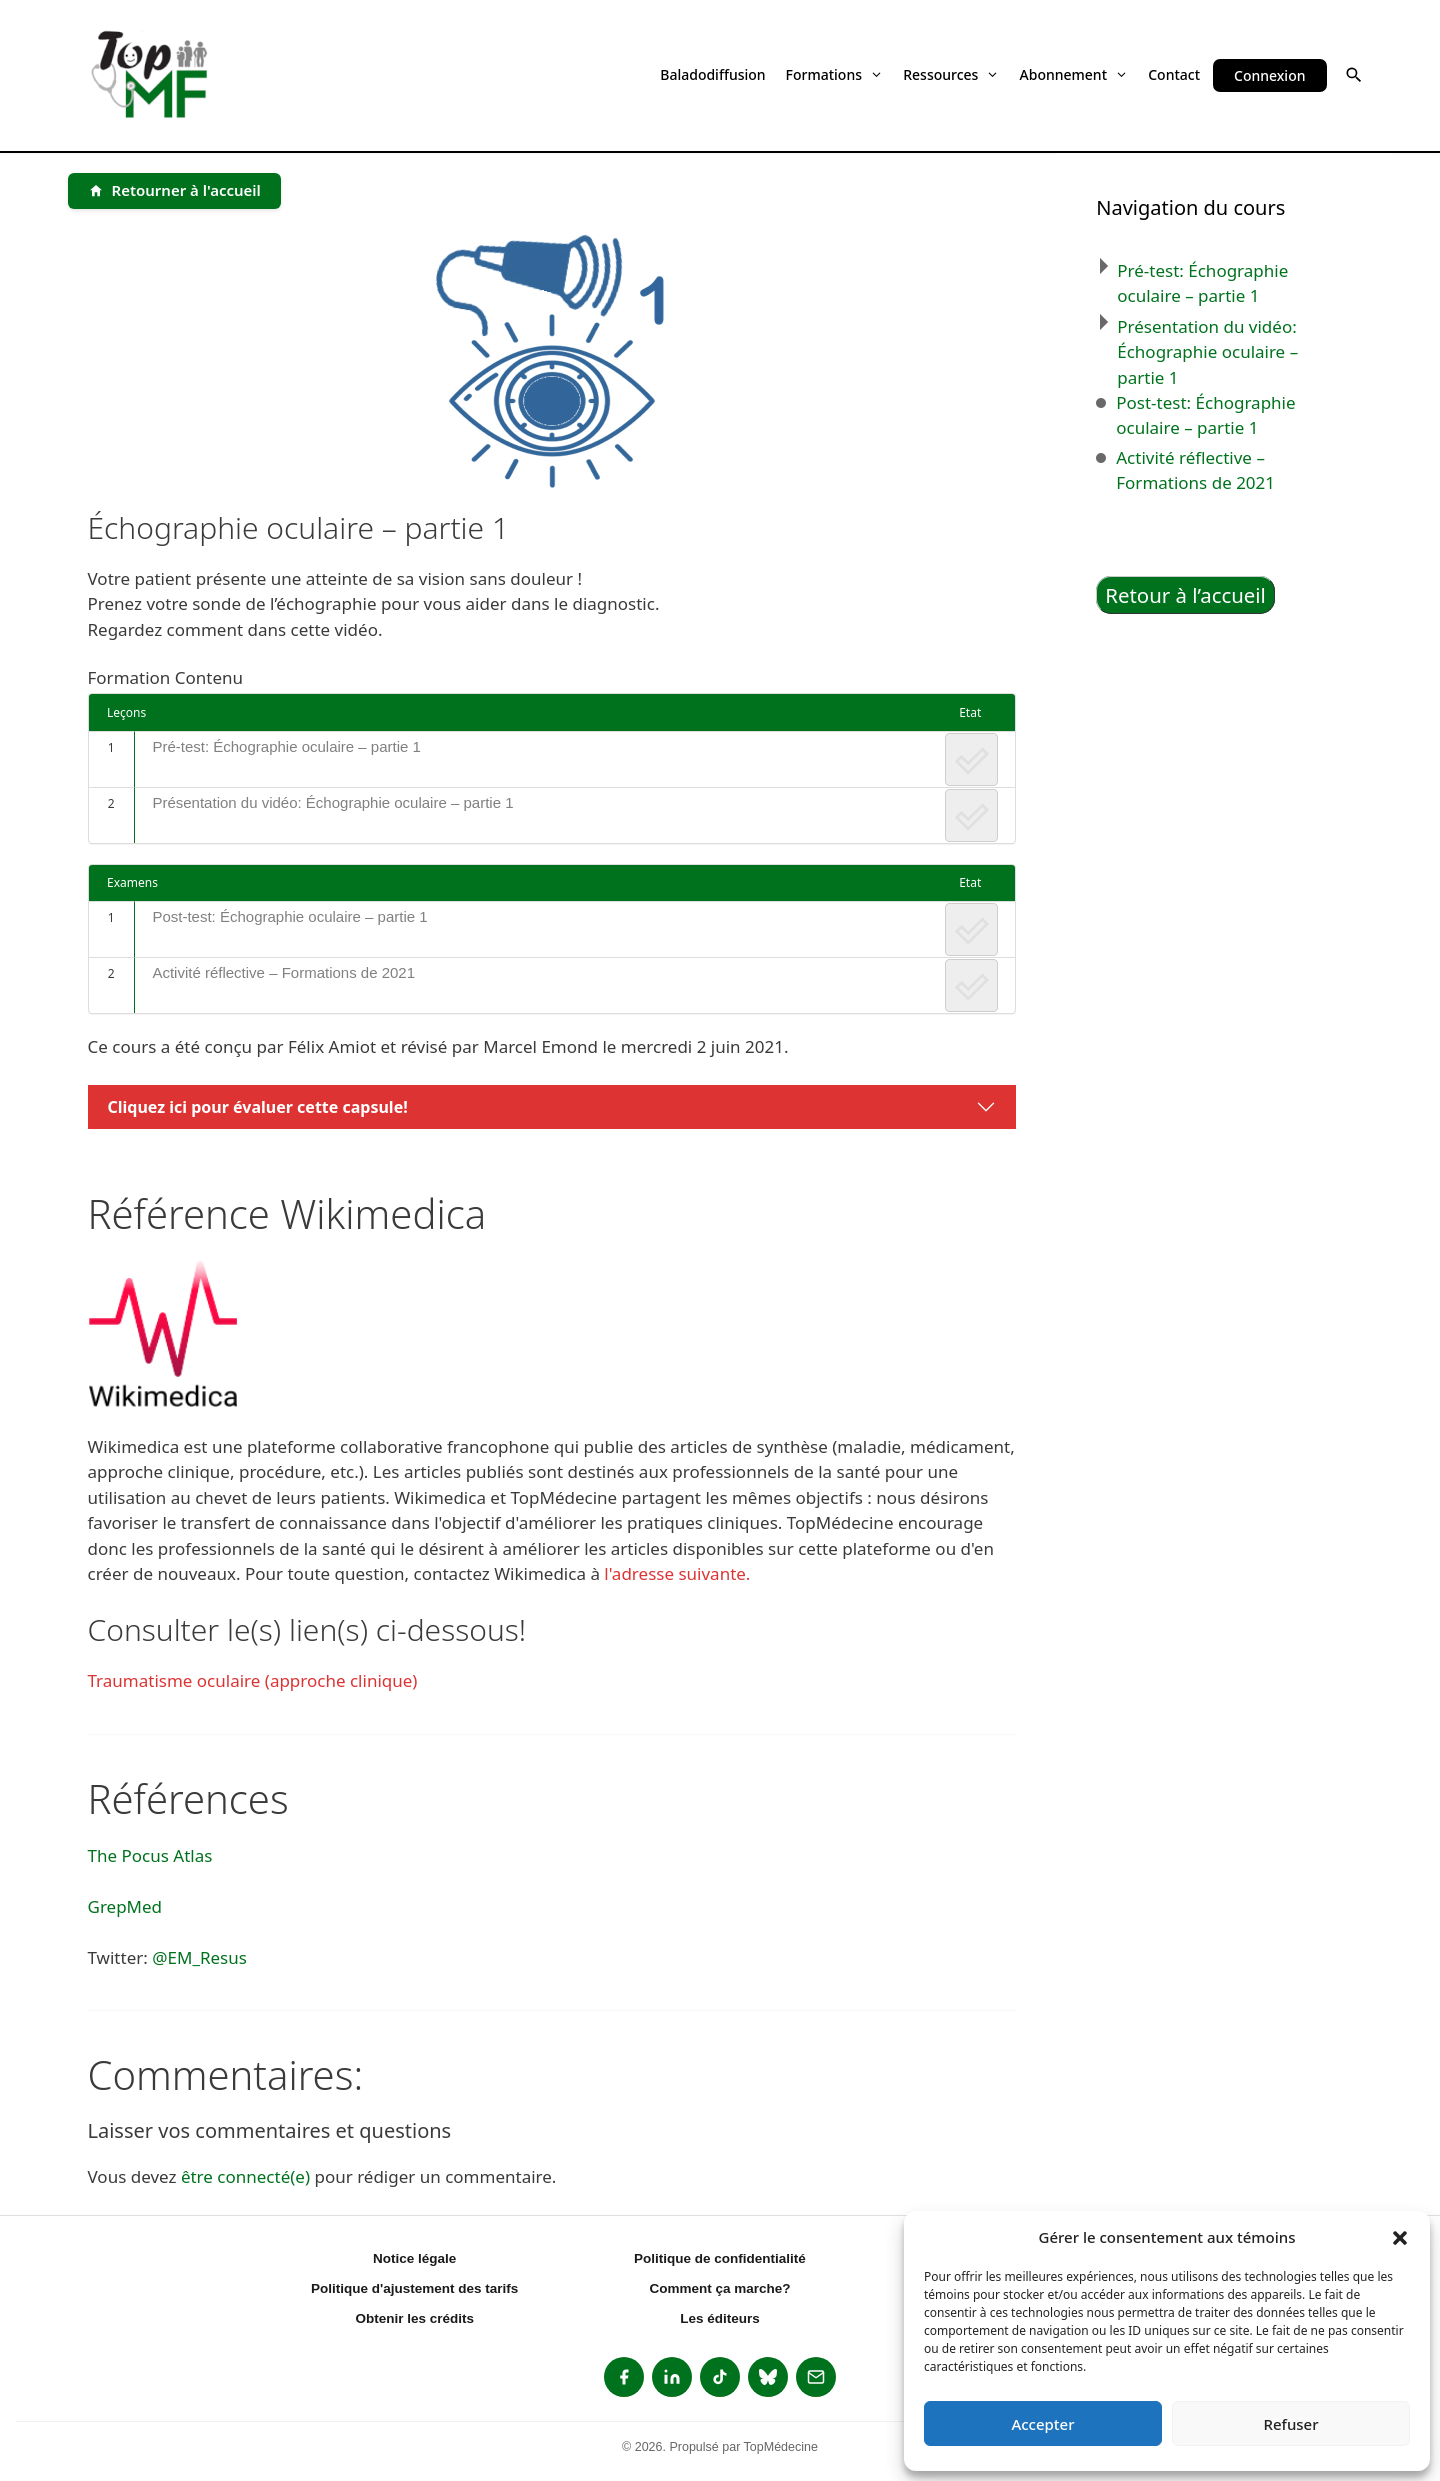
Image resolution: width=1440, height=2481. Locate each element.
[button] (1400, 2237)
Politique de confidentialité (720, 2258)
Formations (835, 74)
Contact (1174, 74)
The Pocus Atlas (150, 1855)
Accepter (1042, 2424)
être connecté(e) (245, 2176)
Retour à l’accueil (1185, 595)
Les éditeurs (720, 2318)
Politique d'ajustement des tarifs (414, 2288)
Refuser (1290, 2424)
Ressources (951, 74)
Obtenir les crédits (414, 2318)
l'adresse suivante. (677, 1573)
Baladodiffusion (712, 74)
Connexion (1269, 75)
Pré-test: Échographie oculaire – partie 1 (286, 746)
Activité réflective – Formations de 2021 (283, 972)
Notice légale (414, 2258)
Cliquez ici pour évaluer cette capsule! (258, 1107)
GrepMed (125, 1906)
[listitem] (624, 2377)
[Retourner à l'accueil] (174, 191)
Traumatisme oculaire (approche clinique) (253, 1680)
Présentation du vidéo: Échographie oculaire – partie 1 (332, 802)
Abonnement (1074, 74)
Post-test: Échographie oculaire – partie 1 (289, 916)
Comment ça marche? (719, 2288)
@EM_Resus (199, 1957)
